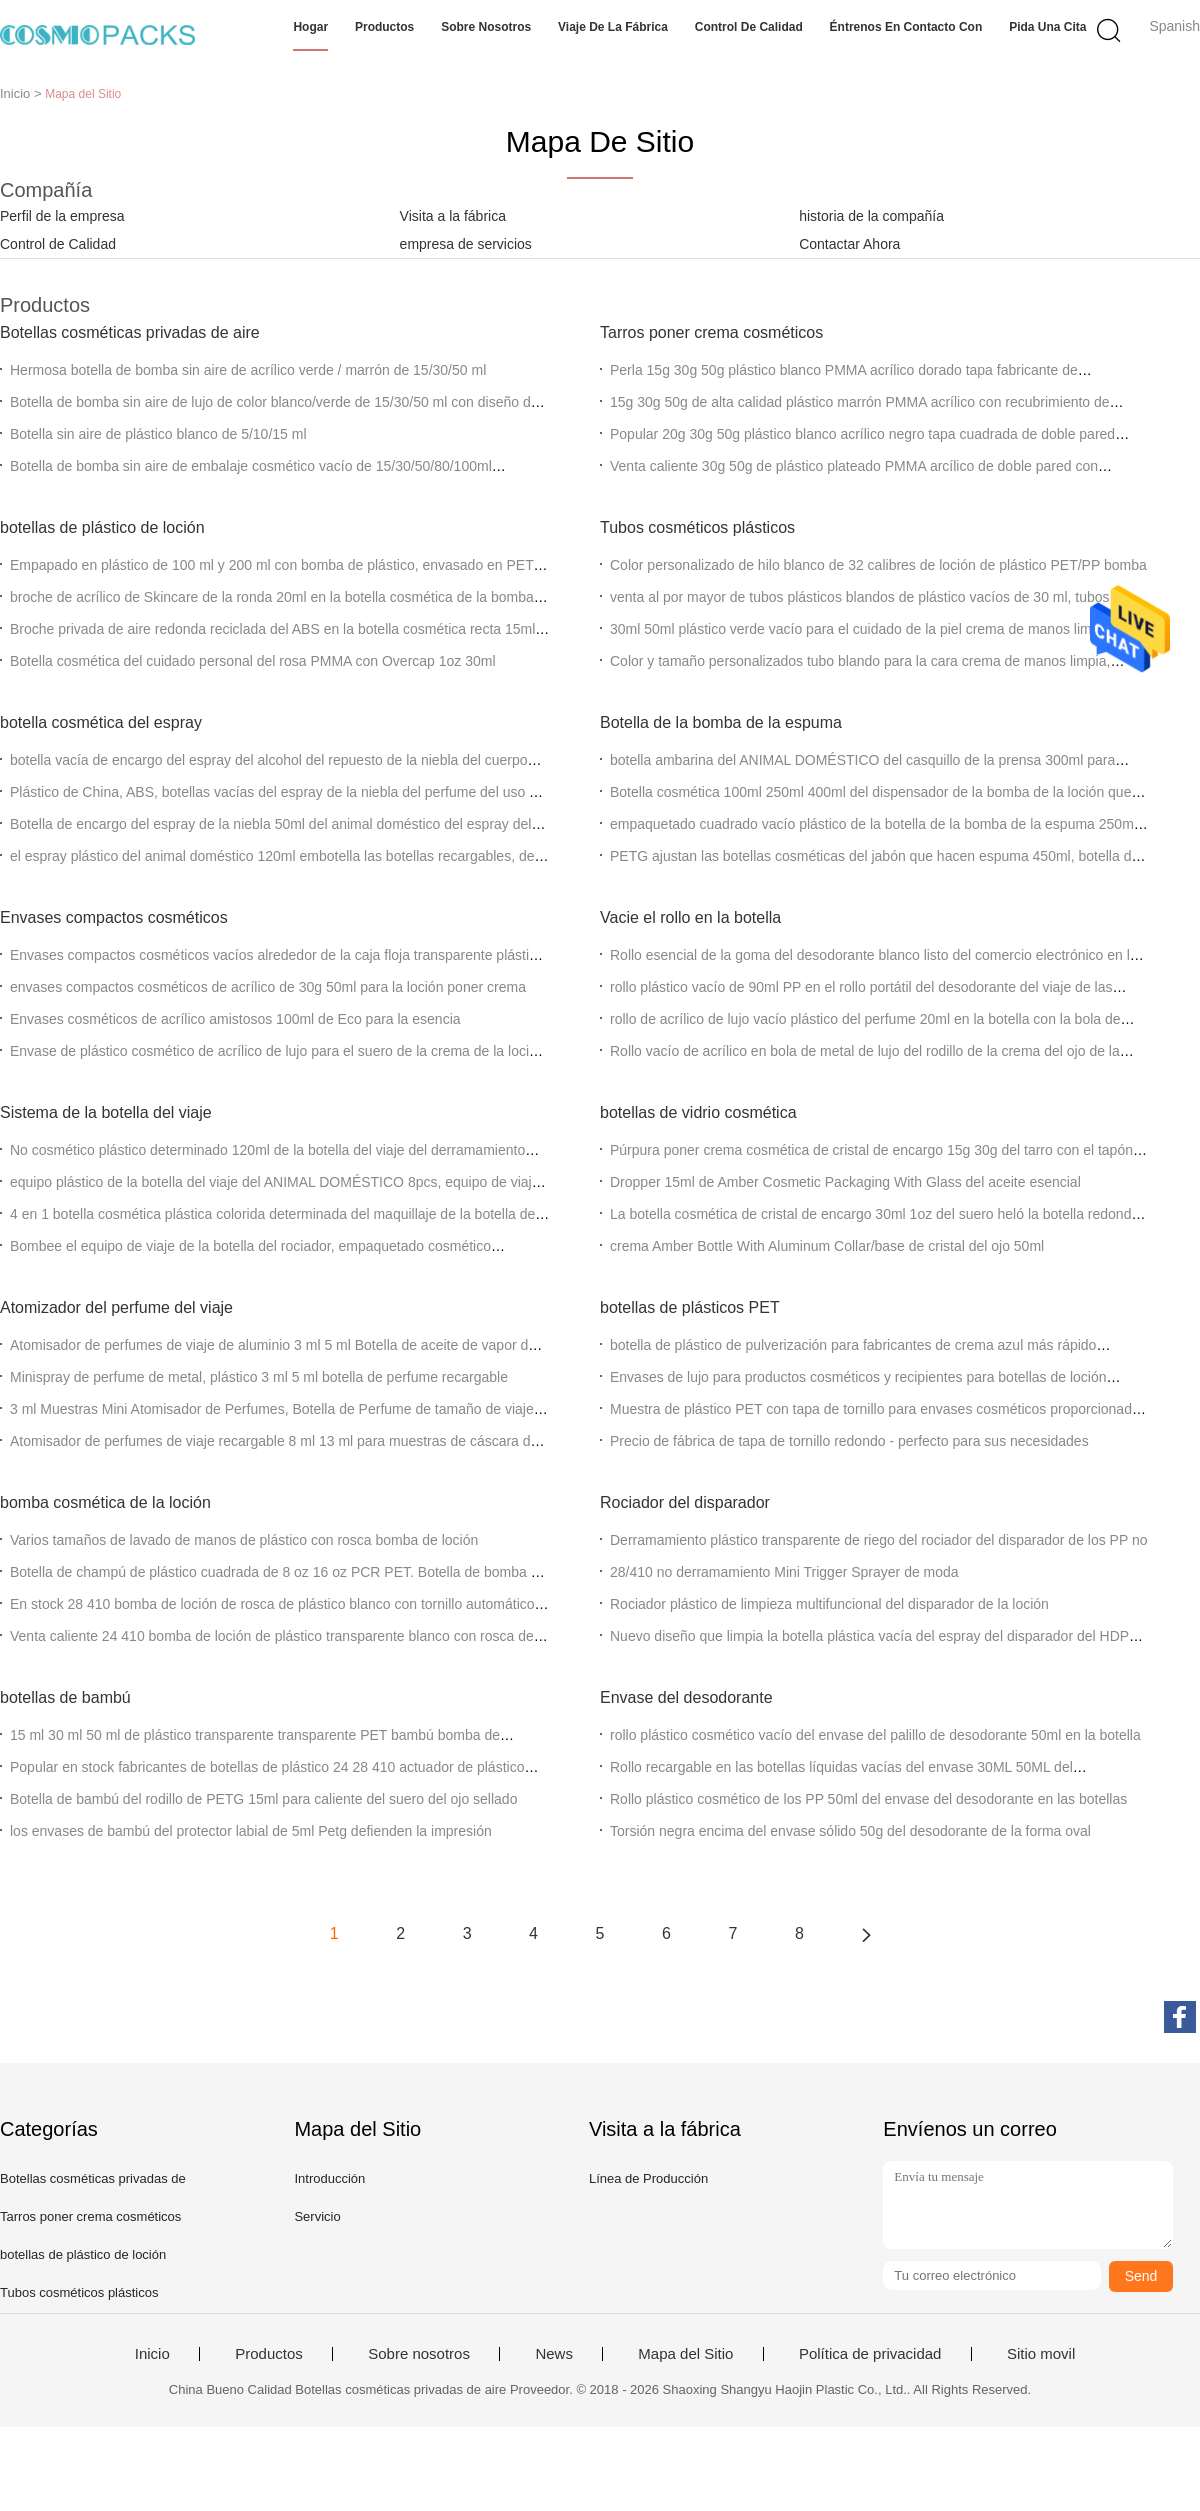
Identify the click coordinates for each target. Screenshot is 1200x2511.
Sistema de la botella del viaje (106, 1112)
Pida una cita (1047, 27)
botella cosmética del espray (101, 722)
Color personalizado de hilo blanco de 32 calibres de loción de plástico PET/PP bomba (878, 565)
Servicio (317, 2216)
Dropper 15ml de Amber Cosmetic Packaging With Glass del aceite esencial (845, 1182)
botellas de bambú (65, 1697)
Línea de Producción (648, 2178)
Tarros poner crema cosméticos (711, 332)
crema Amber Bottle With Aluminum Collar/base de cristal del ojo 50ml (827, 1246)
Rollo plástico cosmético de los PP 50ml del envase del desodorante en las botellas (868, 1799)
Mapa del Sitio (685, 2354)
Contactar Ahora (849, 244)
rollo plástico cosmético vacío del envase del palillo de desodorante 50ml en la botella (875, 1735)
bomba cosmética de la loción (105, 1502)
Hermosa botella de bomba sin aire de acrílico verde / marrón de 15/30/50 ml (248, 370)
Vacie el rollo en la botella (690, 917)
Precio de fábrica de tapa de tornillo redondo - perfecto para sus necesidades (849, 1441)
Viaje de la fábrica (613, 27)
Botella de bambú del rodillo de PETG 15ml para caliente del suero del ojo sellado (263, 1799)
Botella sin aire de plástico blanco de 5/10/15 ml (158, 434)
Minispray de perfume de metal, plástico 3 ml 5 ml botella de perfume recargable (259, 1377)
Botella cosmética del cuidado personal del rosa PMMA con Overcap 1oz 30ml (253, 661)
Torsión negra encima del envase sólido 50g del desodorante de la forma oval (850, 1831)
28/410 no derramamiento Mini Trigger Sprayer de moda (784, 1572)
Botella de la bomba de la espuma (721, 722)
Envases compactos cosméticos (114, 917)
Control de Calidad (58, 244)
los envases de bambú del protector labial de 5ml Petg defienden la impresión (251, 1831)
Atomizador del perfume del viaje (116, 1307)
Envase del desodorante (686, 1697)
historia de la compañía (871, 216)
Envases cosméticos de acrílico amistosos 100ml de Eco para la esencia (235, 1019)
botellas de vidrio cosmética (698, 1112)
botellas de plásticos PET (690, 1307)
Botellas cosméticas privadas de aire (130, 332)
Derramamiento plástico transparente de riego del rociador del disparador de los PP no (879, 1540)
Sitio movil (1041, 2354)
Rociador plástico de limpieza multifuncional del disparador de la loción (829, 1604)
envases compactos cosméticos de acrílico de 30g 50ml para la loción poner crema (268, 987)
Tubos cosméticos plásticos (697, 527)
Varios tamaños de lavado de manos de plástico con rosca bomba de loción (244, 1540)
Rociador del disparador (685, 1502)
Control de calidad (749, 27)
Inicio (152, 2354)
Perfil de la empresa (62, 216)
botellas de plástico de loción (102, 527)
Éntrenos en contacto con (906, 27)
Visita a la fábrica (453, 216)
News (554, 2354)
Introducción (329, 2178)
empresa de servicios (466, 244)
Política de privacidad (870, 2354)
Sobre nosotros (486, 27)
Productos (384, 27)
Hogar (310, 27)
